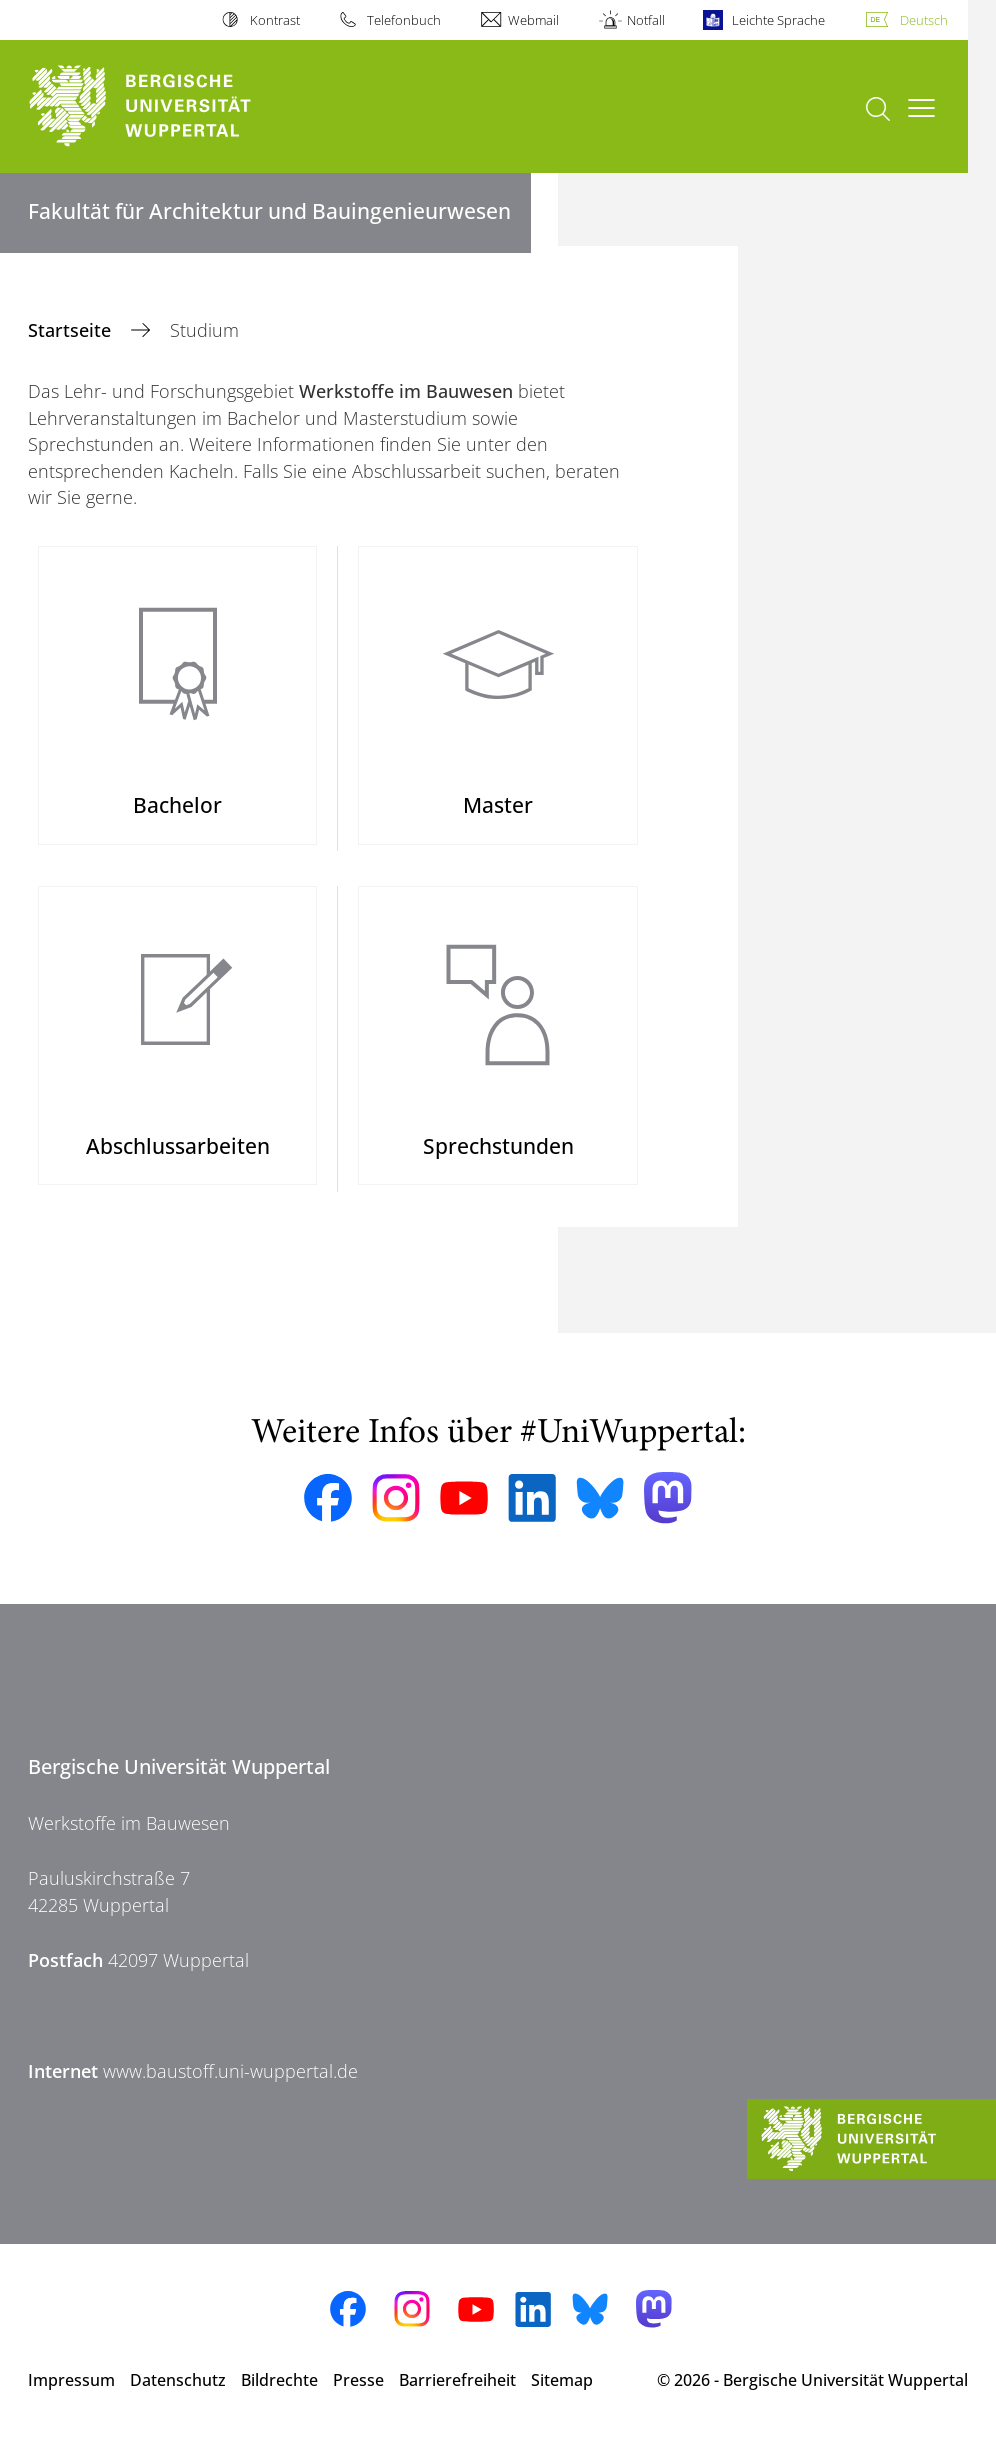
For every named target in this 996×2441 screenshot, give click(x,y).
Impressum (71, 2380)
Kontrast (275, 20)
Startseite (72, 330)
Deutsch (924, 20)
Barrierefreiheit (457, 2380)
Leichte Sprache (778, 20)
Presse (358, 2380)
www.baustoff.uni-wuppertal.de (230, 2071)
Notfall (646, 20)
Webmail (533, 20)
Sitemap (562, 2380)
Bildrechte (279, 2380)
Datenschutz (178, 2380)
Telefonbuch (404, 20)
